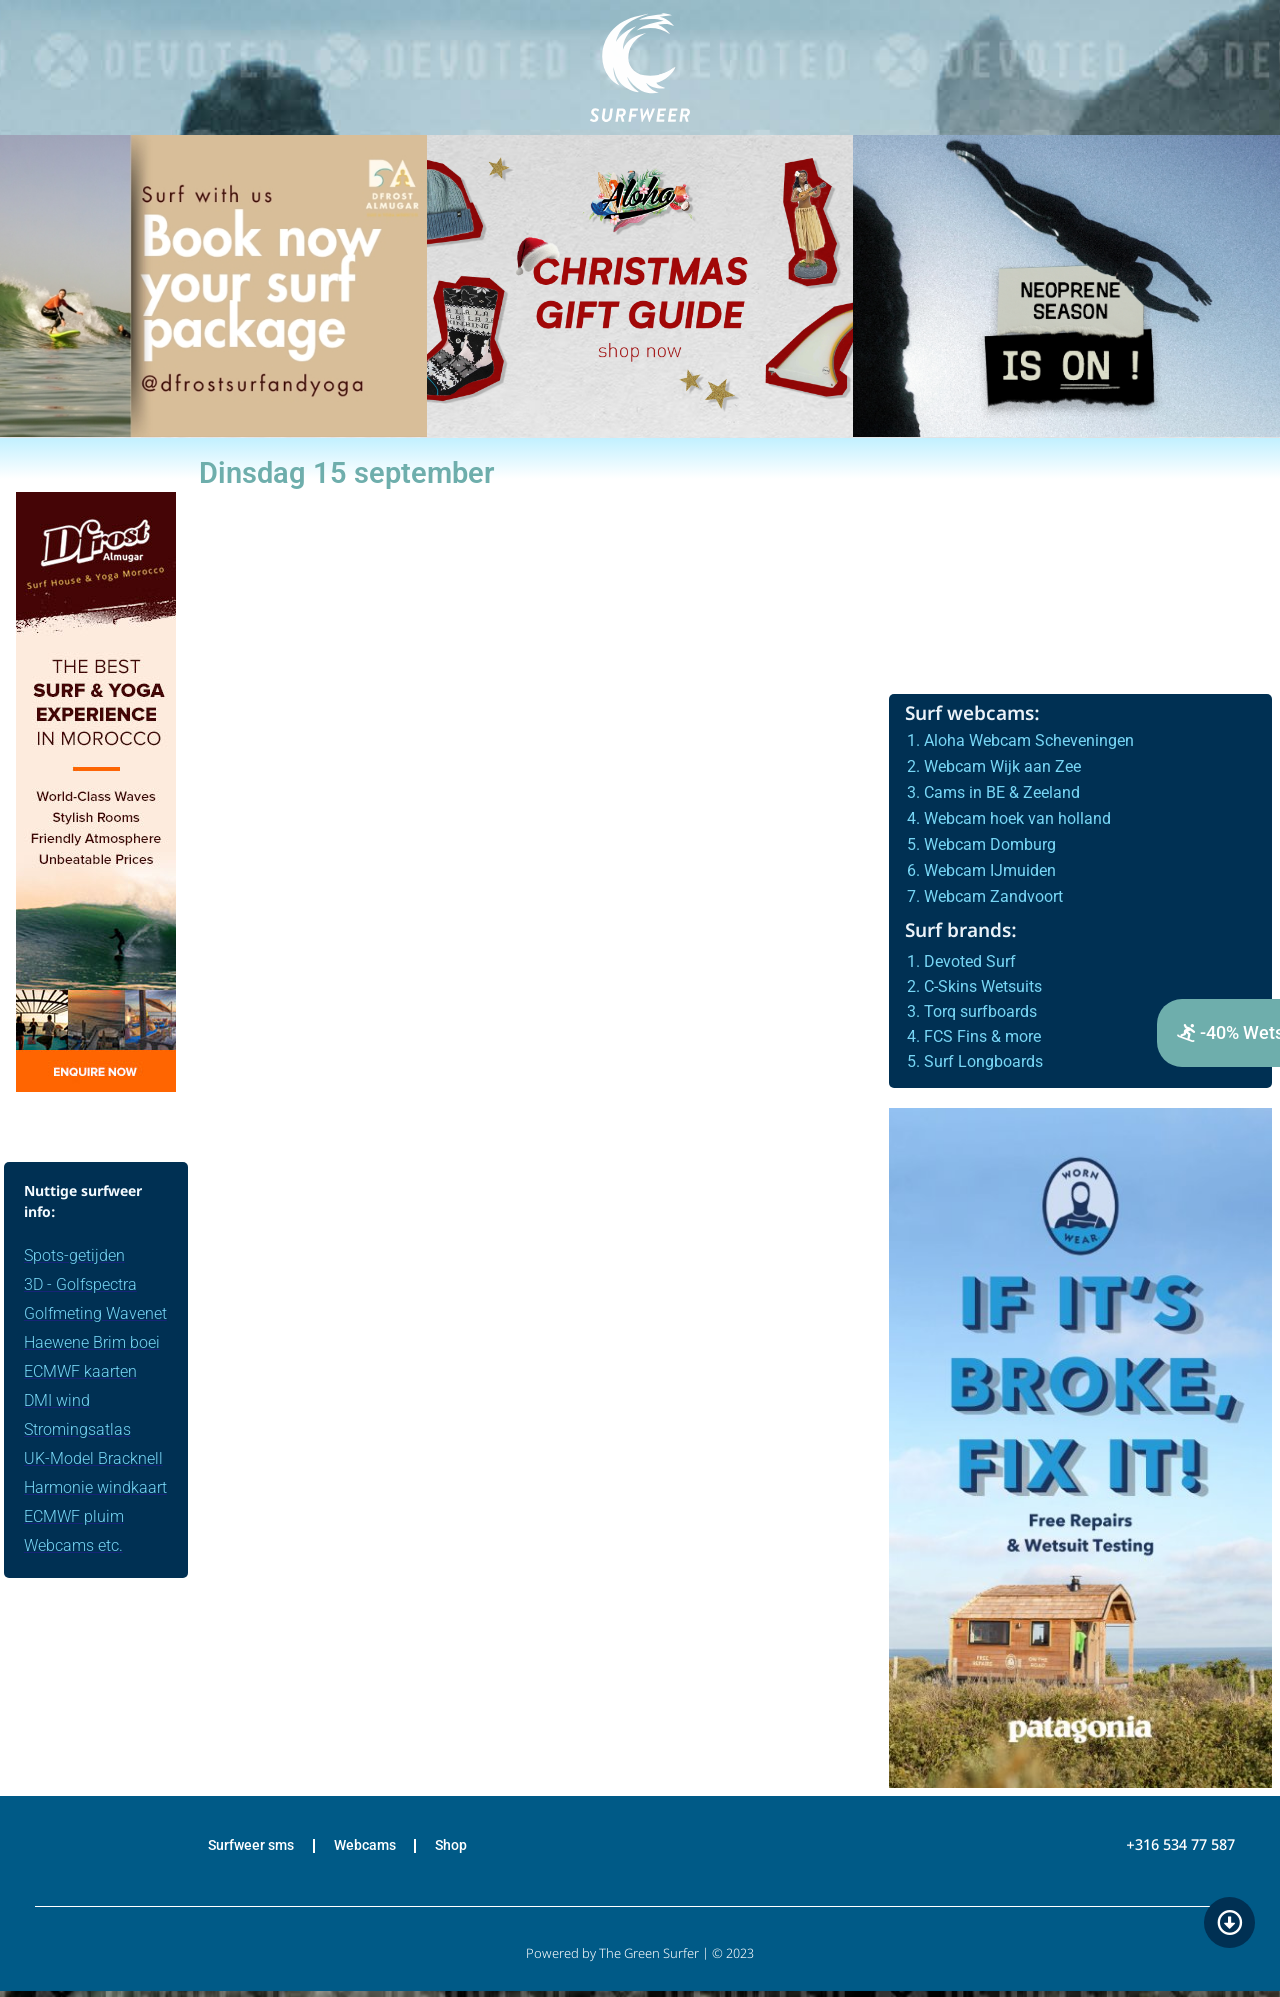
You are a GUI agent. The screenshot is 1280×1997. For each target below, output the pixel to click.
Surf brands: (961, 932)
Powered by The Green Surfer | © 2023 (640, 1960)
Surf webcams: (972, 715)
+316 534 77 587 (1180, 1849)
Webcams (367, 1849)
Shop (468, 1849)
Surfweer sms (237, 1849)
